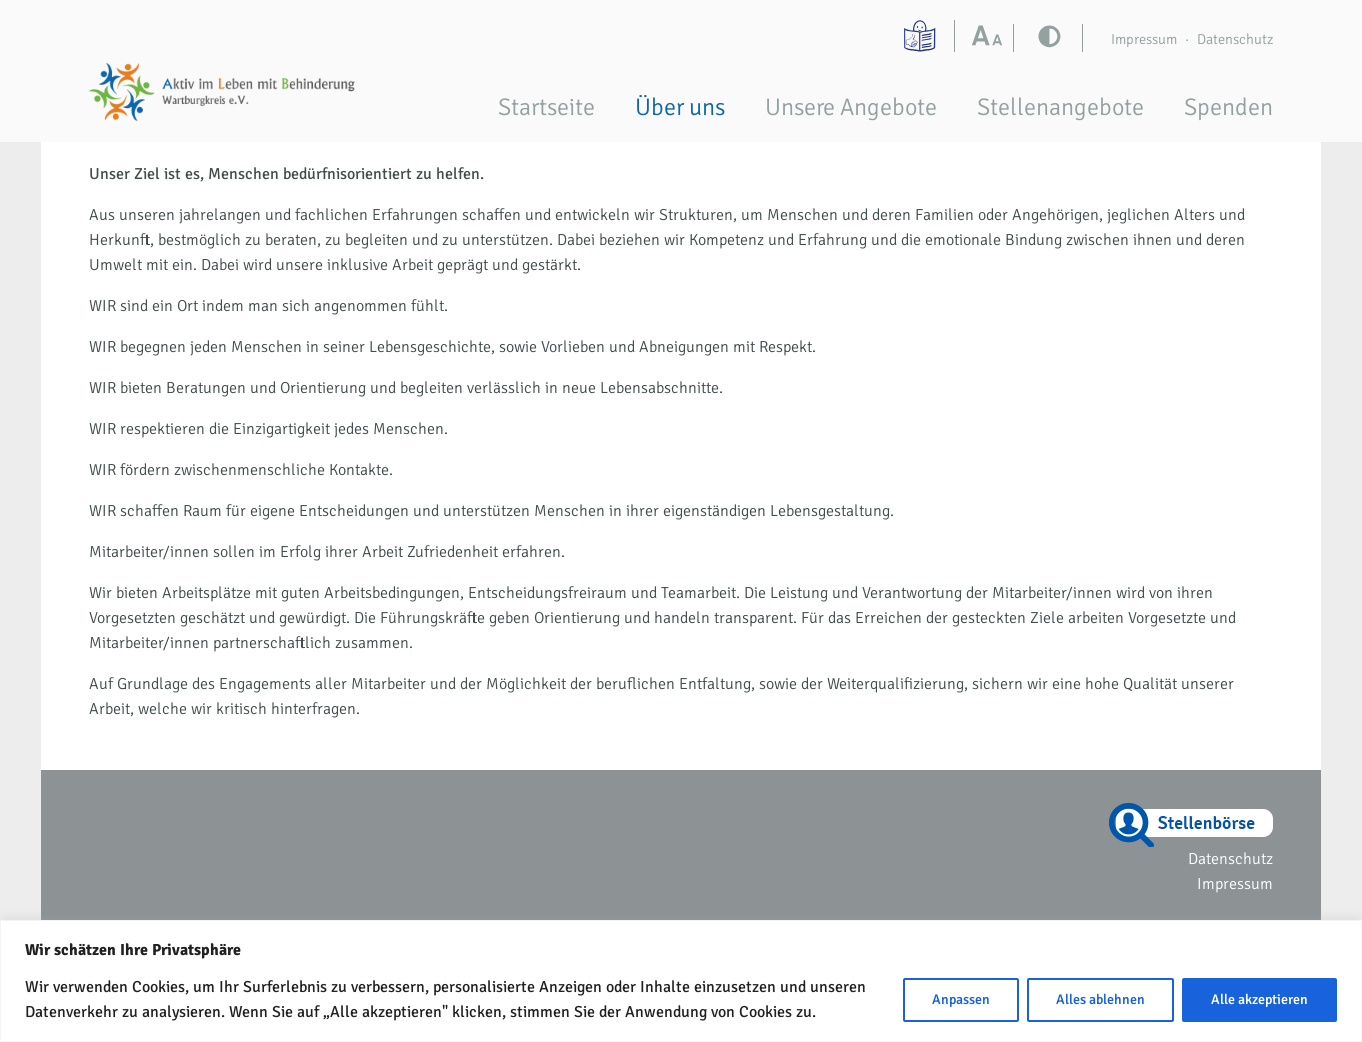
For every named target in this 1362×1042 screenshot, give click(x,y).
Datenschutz (1235, 39)
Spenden (1228, 107)
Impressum (1144, 39)
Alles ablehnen (1100, 999)
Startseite (546, 107)
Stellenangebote (1060, 107)
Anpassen (961, 999)
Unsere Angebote (851, 107)
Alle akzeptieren (1259, 999)
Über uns (680, 107)
